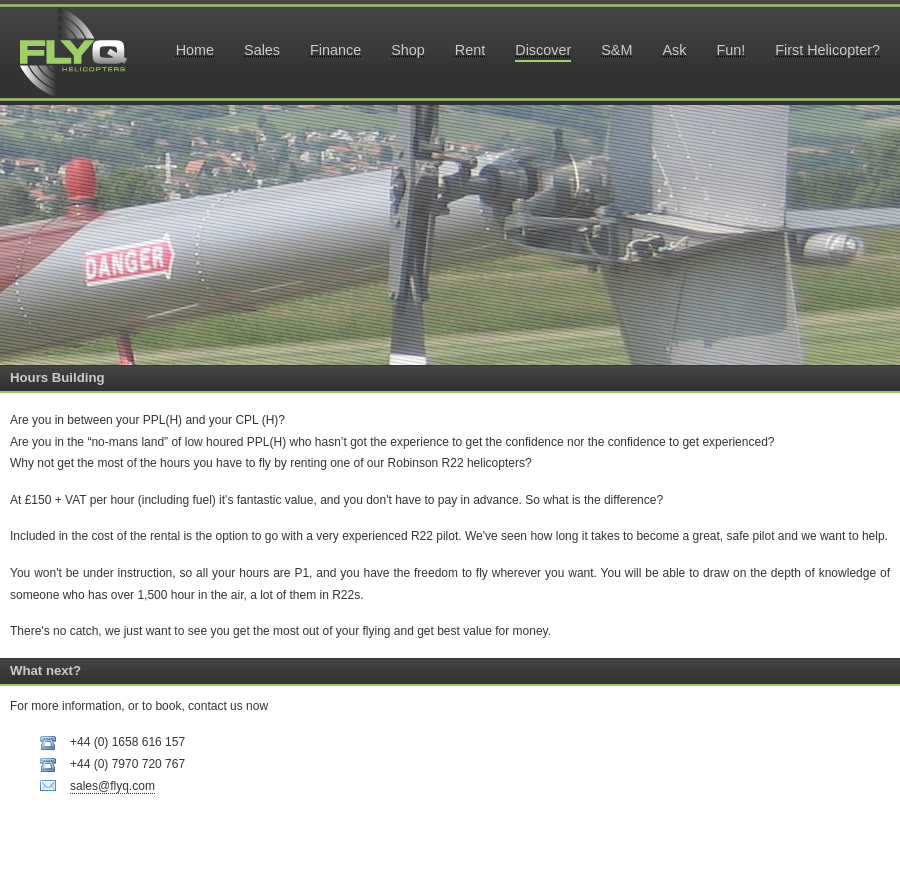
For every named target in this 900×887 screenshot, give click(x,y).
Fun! (730, 50)
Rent (470, 50)
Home (195, 50)
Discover (543, 50)
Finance (335, 50)
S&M (616, 50)
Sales (262, 50)
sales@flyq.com (112, 786)
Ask (674, 50)
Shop (408, 50)
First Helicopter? (827, 50)
